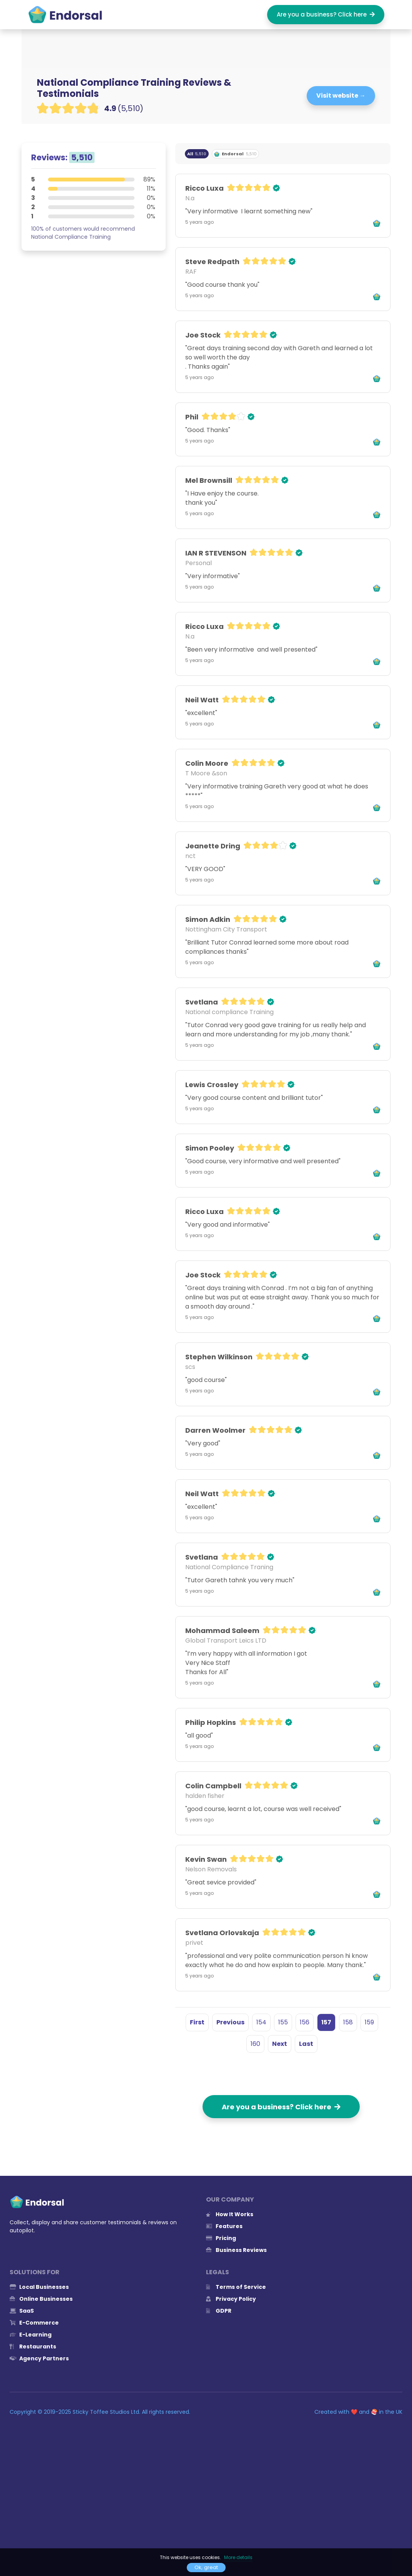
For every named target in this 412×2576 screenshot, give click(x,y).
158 (348, 2022)
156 (304, 2022)
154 (261, 2022)
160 (255, 2043)
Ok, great (206, 2567)
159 (369, 2022)
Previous (230, 2022)
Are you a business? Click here (326, 14)
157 (326, 2022)
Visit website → (340, 95)
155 (283, 2022)
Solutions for (35, 2272)
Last (306, 2043)
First (197, 2022)
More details (238, 2557)
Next (279, 2043)
